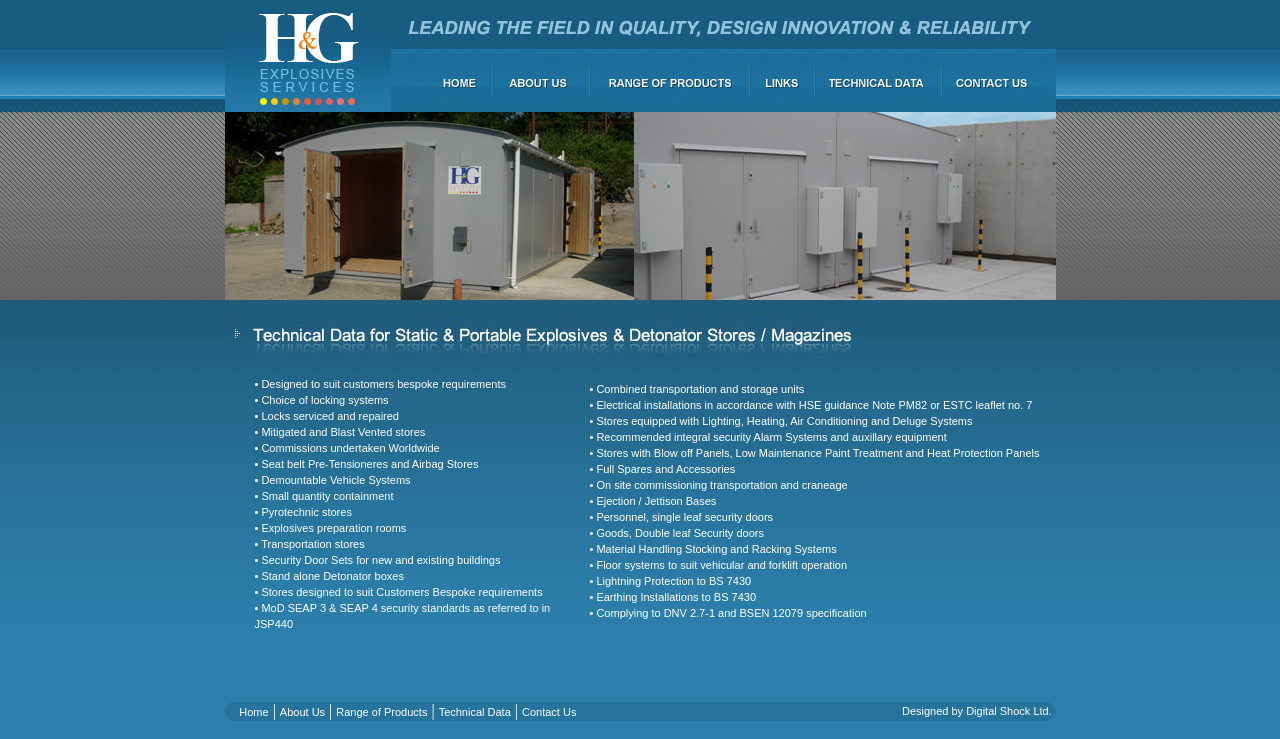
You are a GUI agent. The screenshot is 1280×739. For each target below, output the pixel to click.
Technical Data (475, 712)
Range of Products (381, 712)
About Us (302, 712)
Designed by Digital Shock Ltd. (977, 711)
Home (253, 712)
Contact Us (549, 712)
